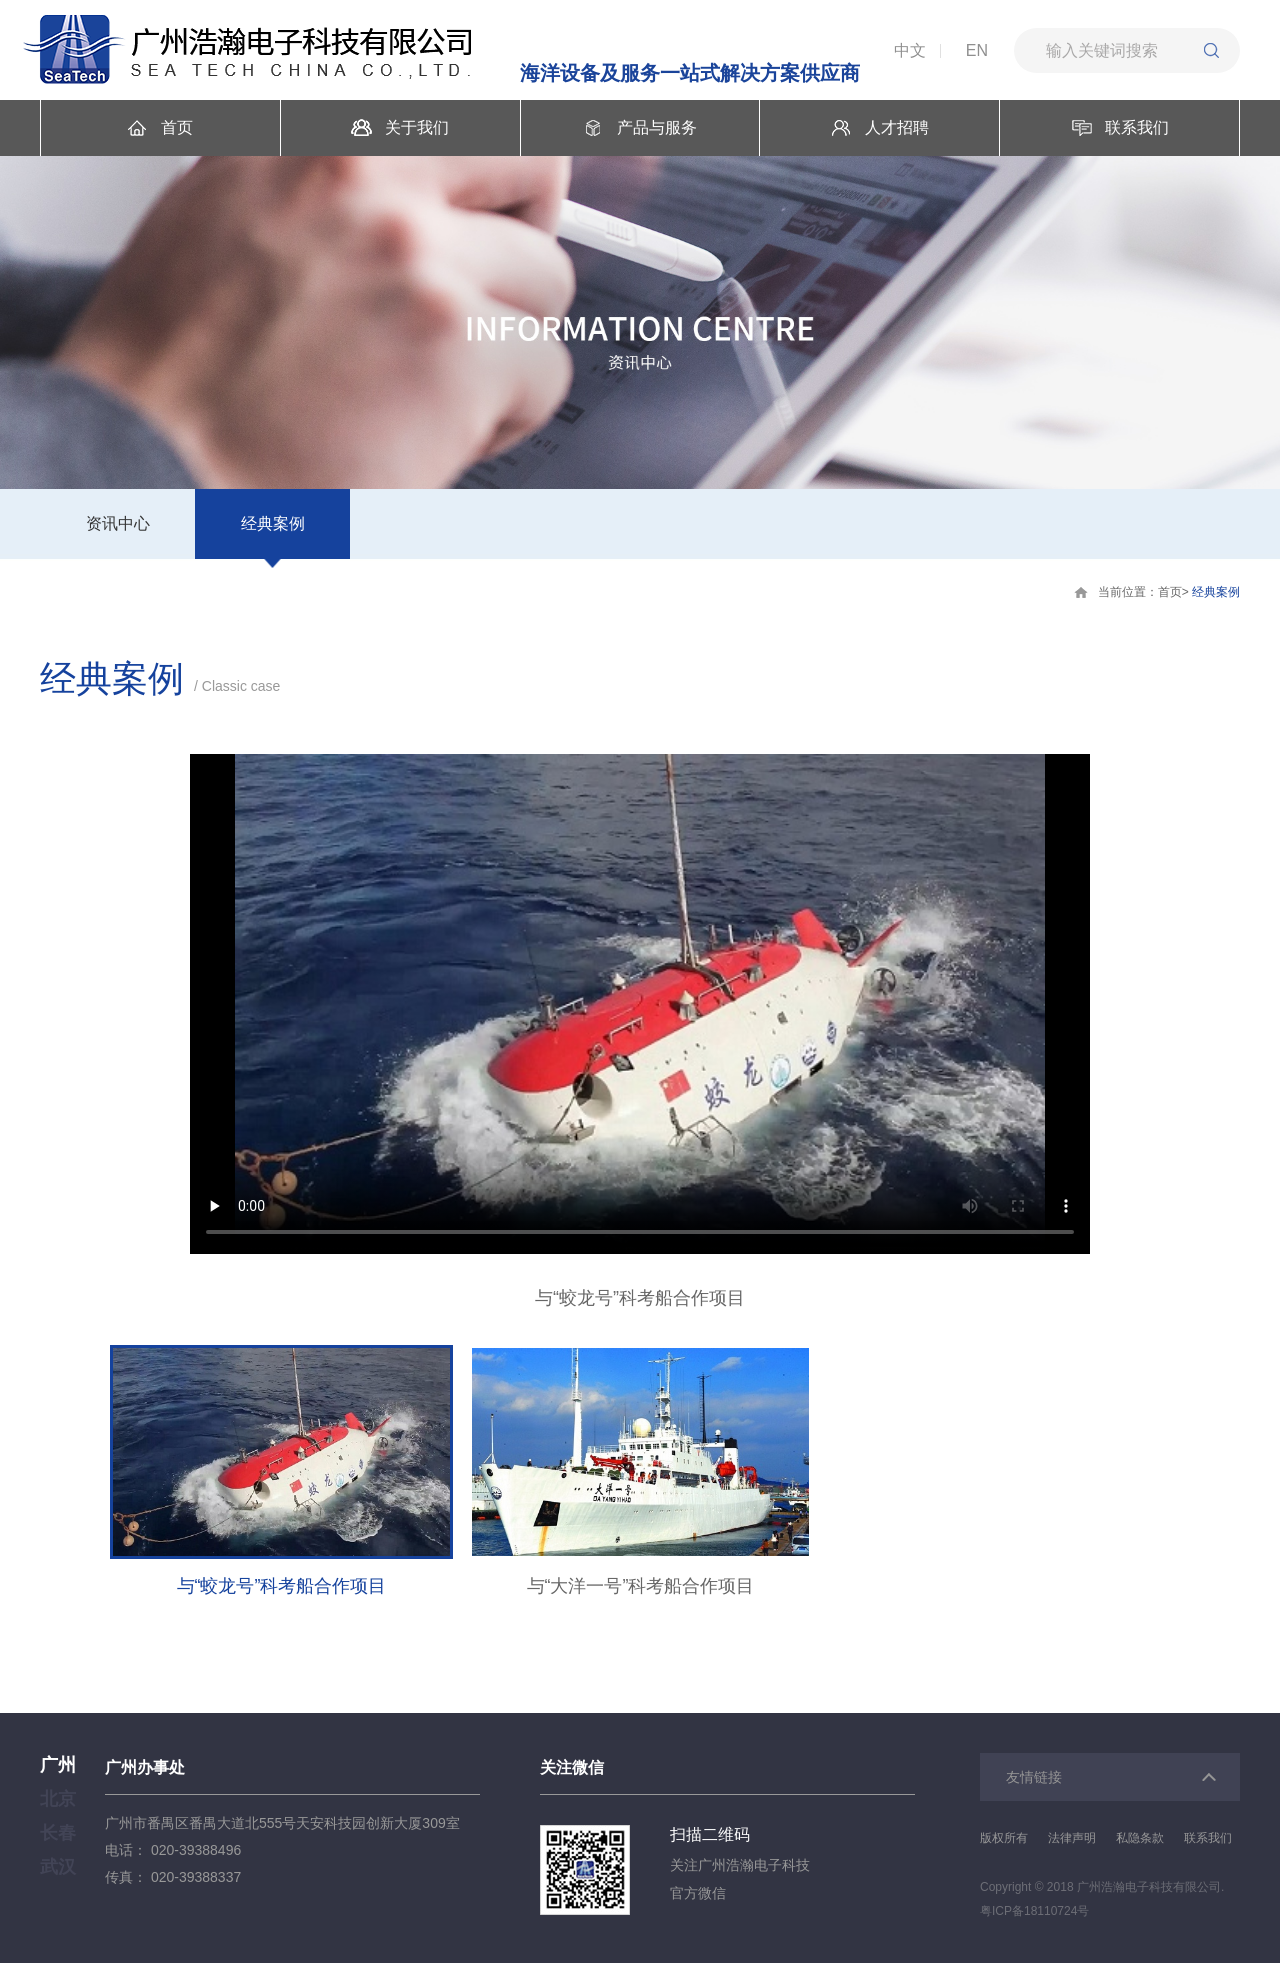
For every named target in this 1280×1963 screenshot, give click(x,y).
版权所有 (1004, 1838)
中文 (910, 50)
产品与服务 (640, 127)
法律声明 (1072, 1838)
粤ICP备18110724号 (1034, 1911)
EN (977, 50)
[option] (640, 1032)
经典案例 (273, 523)
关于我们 (400, 127)
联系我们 (1120, 127)
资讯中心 (118, 523)
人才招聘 (880, 127)
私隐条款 (1140, 1838)
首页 (160, 127)
